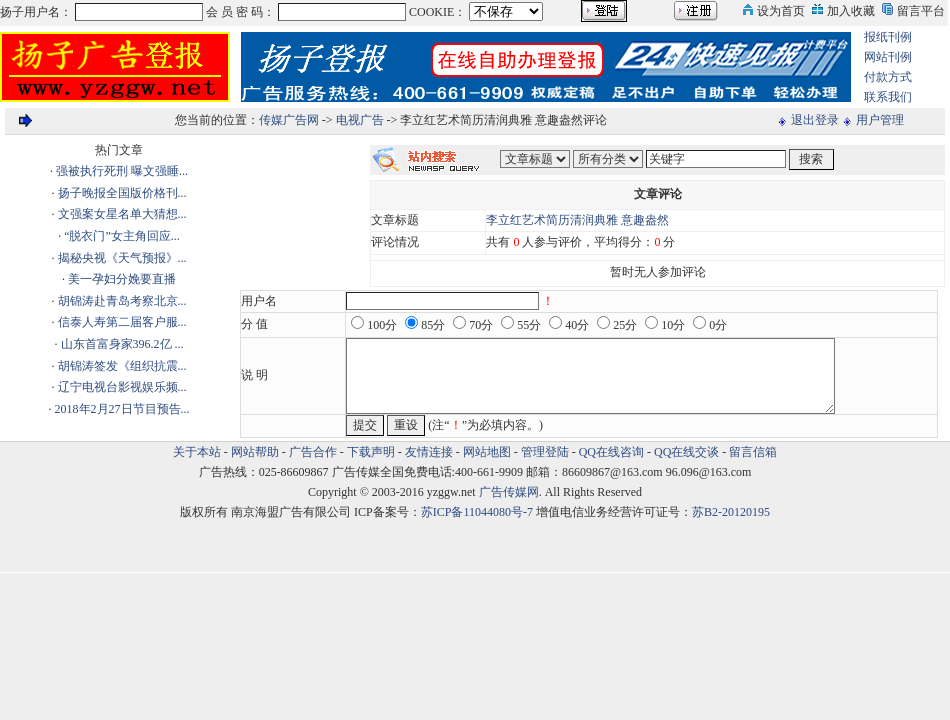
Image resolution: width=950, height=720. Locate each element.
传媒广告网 (289, 120)
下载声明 (371, 452)
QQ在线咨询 (613, 452)
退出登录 (815, 120)
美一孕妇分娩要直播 (122, 279)
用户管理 (880, 120)
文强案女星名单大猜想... (122, 214)
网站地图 (487, 452)
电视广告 (360, 120)
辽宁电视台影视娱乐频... (122, 387)
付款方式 (888, 77)
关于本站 (197, 452)
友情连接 (429, 452)
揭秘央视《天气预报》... (122, 258)
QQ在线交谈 (686, 452)
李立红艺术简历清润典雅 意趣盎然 (577, 220)
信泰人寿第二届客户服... (122, 322)
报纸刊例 (888, 37)
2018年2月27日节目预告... (122, 409)
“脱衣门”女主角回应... (122, 236)
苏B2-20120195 (731, 512)
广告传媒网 (509, 492)
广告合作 (313, 452)
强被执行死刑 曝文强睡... (122, 171)
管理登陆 (545, 452)
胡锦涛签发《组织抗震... (122, 366)
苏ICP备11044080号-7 (477, 512)
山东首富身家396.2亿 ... (122, 344)
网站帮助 (255, 452)
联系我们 (888, 97)
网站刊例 (888, 57)
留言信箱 (753, 452)
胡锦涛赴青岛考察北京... (122, 301)
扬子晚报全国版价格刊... (122, 193)
